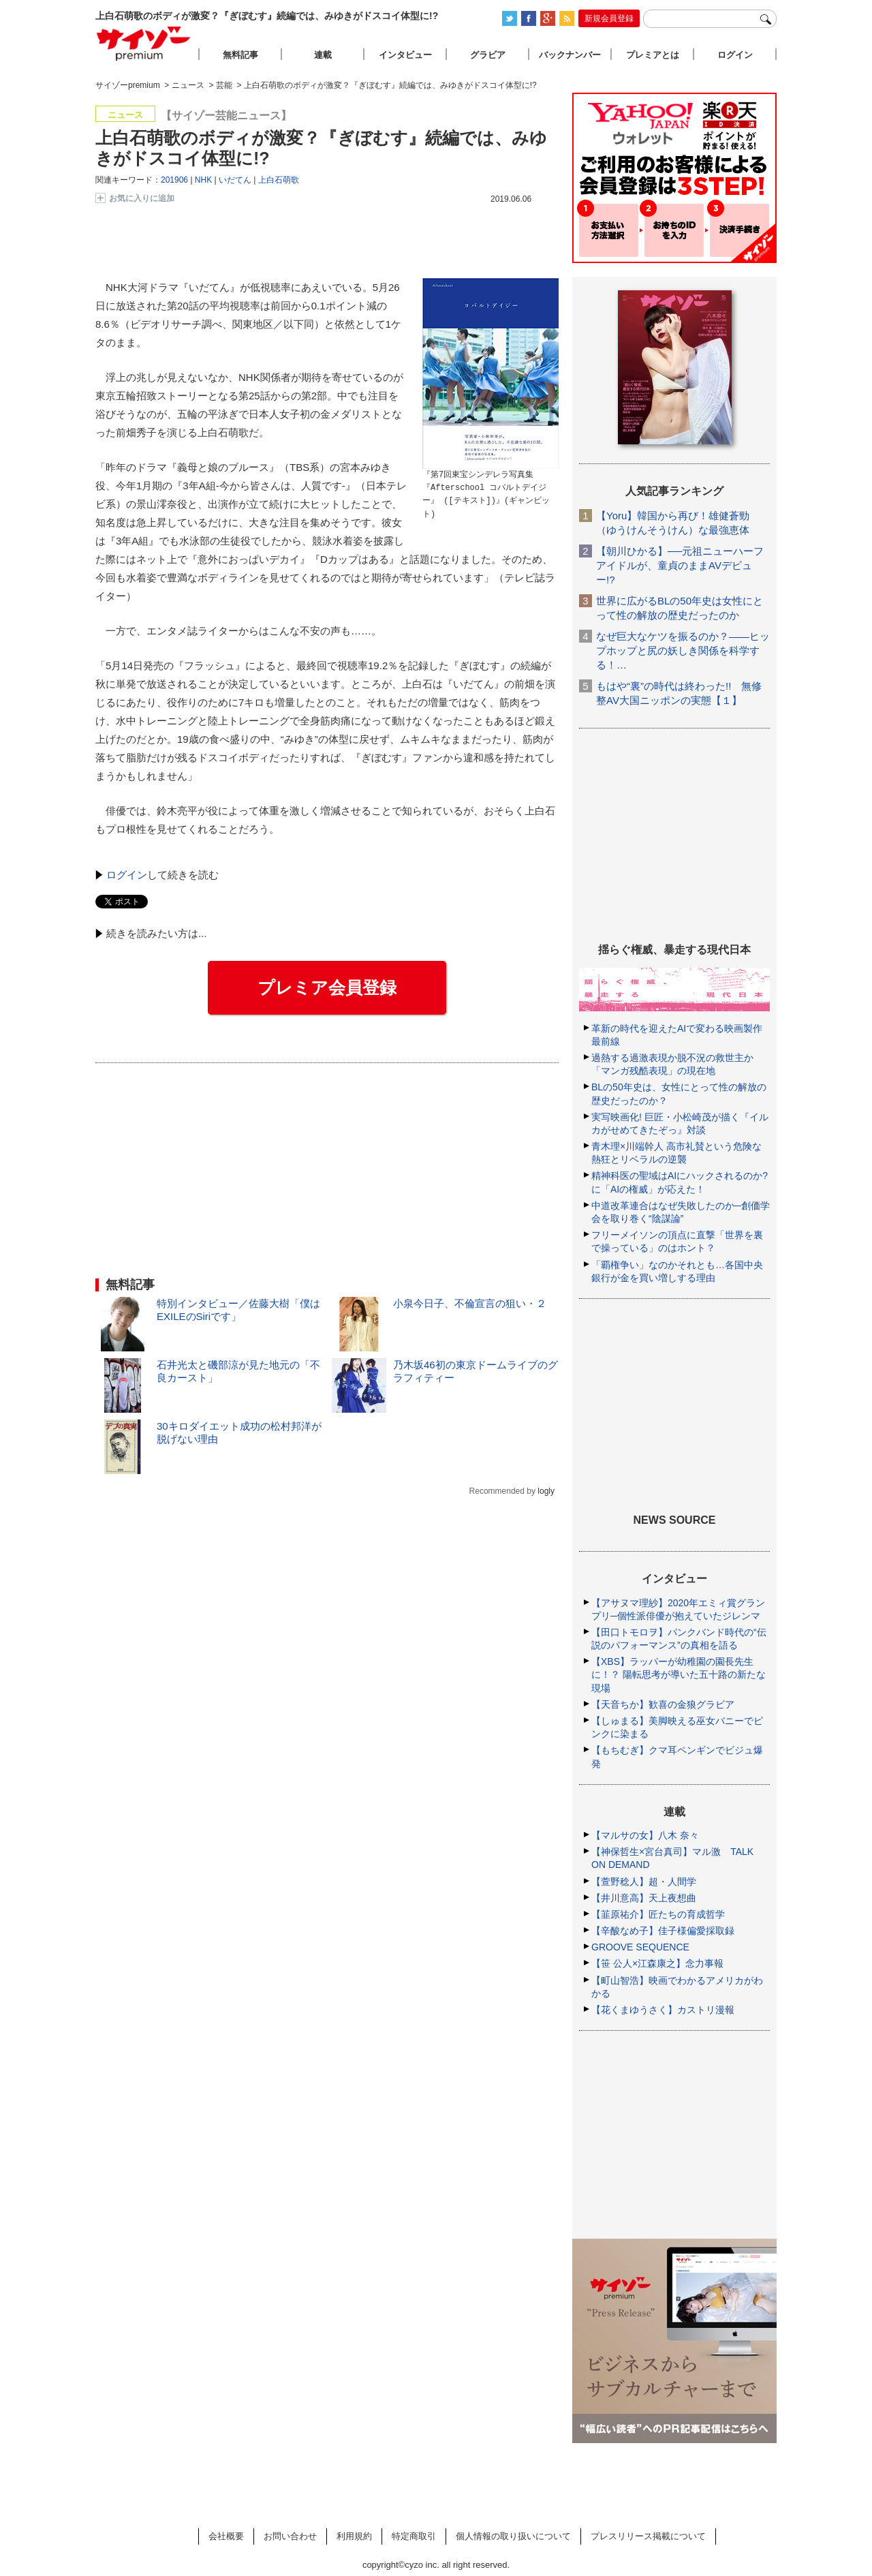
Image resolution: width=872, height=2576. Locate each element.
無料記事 (240, 55)
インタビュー (405, 55)
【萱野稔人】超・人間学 (643, 1881)
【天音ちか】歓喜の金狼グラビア (662, 1704)
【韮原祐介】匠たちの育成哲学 (658, 1914)
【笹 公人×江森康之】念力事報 (657, 1963)
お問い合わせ (290, 2536)
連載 (323, 55)
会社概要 (226, 2536)
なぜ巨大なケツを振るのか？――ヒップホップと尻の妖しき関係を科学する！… (683, 650)
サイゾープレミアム (143, 43)
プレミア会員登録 (327, 987)
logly (546, 1491)
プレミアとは (652, 55)
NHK (203, 180)
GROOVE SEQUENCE (640, 1947)
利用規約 (354, 2536)
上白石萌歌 (278, 180)
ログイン (126, 874)
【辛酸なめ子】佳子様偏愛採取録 (662, 1930)
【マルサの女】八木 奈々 (645, 1835)
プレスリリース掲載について (648, 2536)
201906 (174, 180)
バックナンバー (570, 55)
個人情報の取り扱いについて (513, 2536)
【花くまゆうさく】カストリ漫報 (662, 2009)
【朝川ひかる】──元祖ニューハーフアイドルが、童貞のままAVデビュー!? (680, 565)
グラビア (487, 55)
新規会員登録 (609, 18)
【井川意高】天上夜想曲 (643, 1897)
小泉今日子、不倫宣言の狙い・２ (469, 1303)
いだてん (235, 180)
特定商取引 (414, 2536)
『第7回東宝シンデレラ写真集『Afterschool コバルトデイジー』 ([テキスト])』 (484, 488)
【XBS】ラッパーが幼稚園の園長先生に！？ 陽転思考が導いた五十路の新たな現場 (678, 1674)
